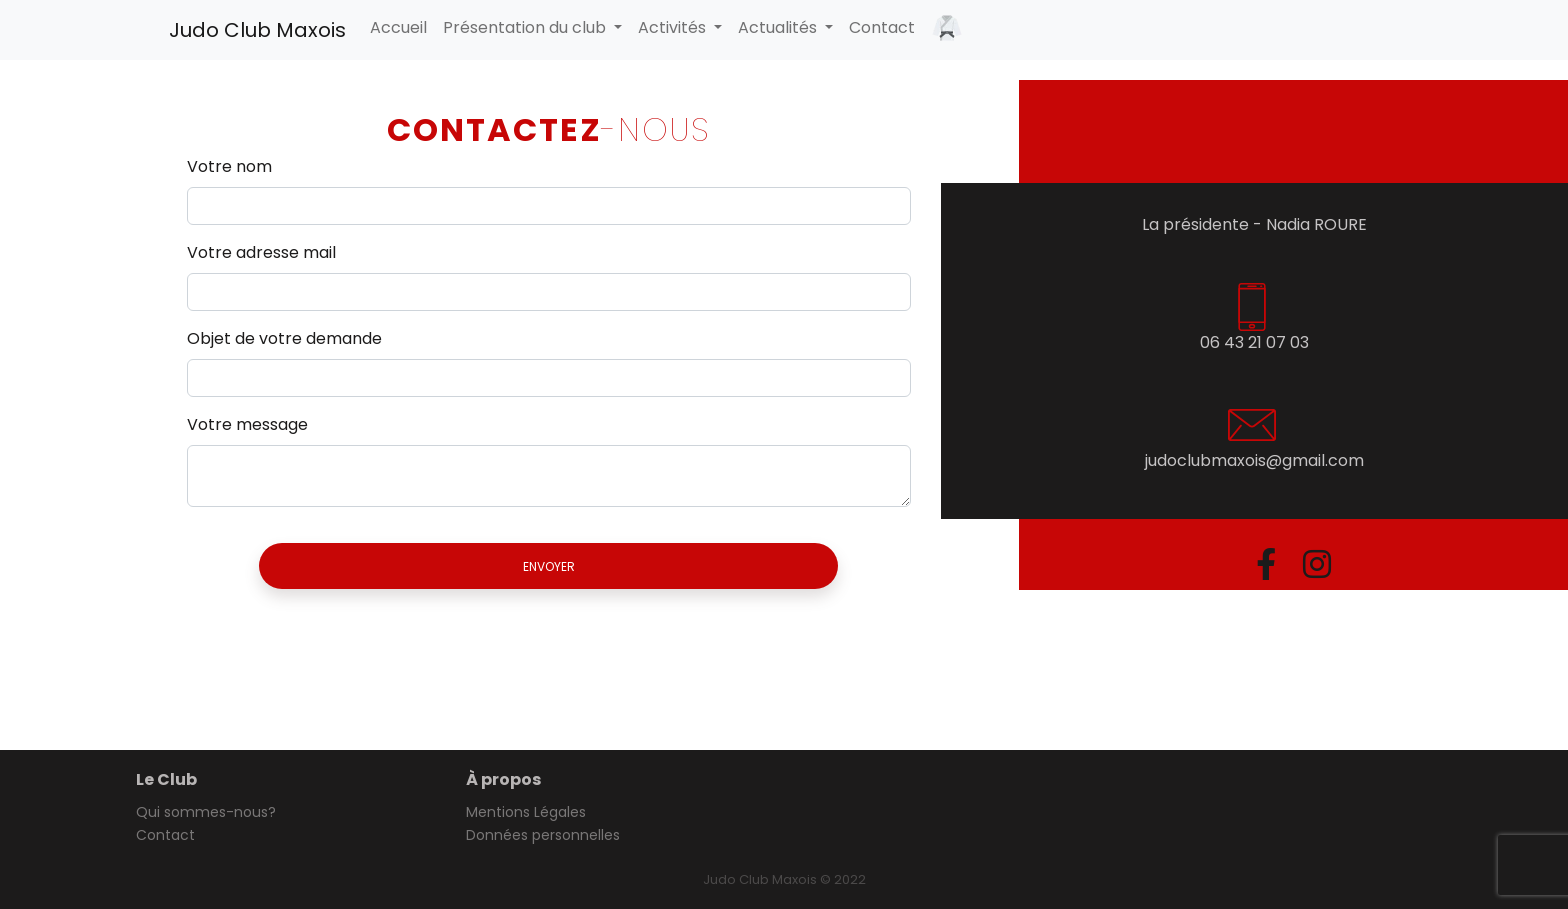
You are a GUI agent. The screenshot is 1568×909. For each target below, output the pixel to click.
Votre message (247, 424)
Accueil (398, 27)
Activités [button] (674, 27)
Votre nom (229, 166)
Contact (882, 27)
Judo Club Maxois (257, 30)
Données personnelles (543, 835)
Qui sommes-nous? (206, 812)
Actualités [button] (779, 27)
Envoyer (549, 566)
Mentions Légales (526, 812)
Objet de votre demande (284, 338)
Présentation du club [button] (526, 27)
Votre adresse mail (261, 252)
